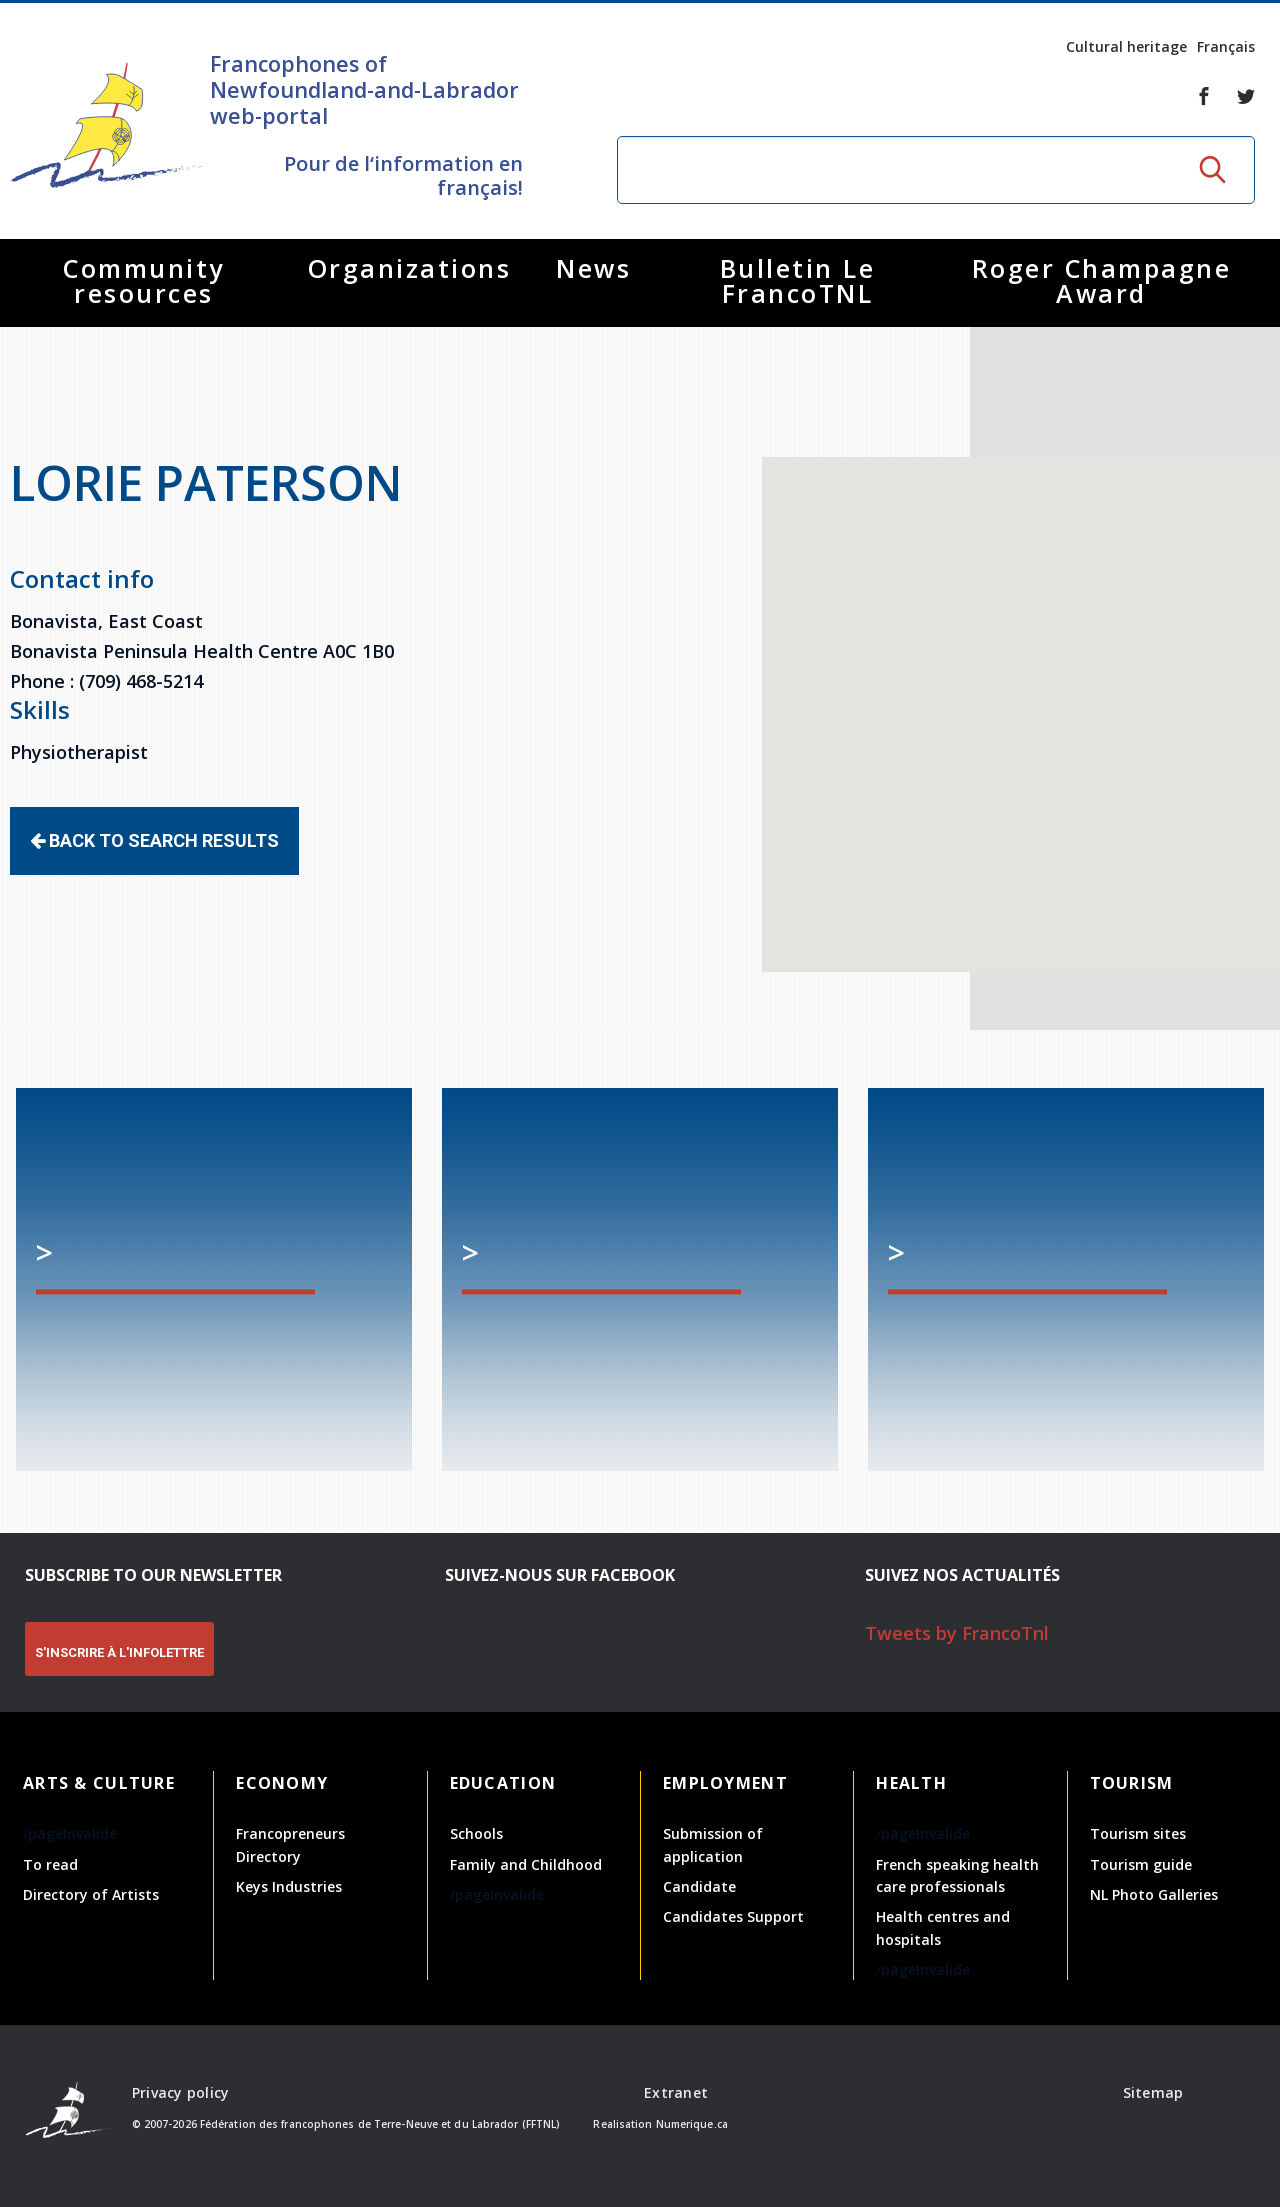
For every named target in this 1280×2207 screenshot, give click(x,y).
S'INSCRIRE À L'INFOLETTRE (119, 1652)
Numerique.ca (692, 2124)
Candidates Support (733, 1916)
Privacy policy (181, 2092)
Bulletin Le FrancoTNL (798, 280)
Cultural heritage (1126, 46)
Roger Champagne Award (1102, 280)
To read (50, 1864)
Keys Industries (289, 1886)
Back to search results (154, 840)
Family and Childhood (526, 1864)
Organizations (410, 268)
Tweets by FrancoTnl (957, 1633)
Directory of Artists (91, 1894)
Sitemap (1153, 2092)
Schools (476, 1833)
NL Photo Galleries (1154, 1894)
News (593, 268)
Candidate (699, 1886)
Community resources (144, 280)
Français (1226, 46)
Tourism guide (1141, 1864)
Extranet (676, 2092)
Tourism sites (1138, 1833)
